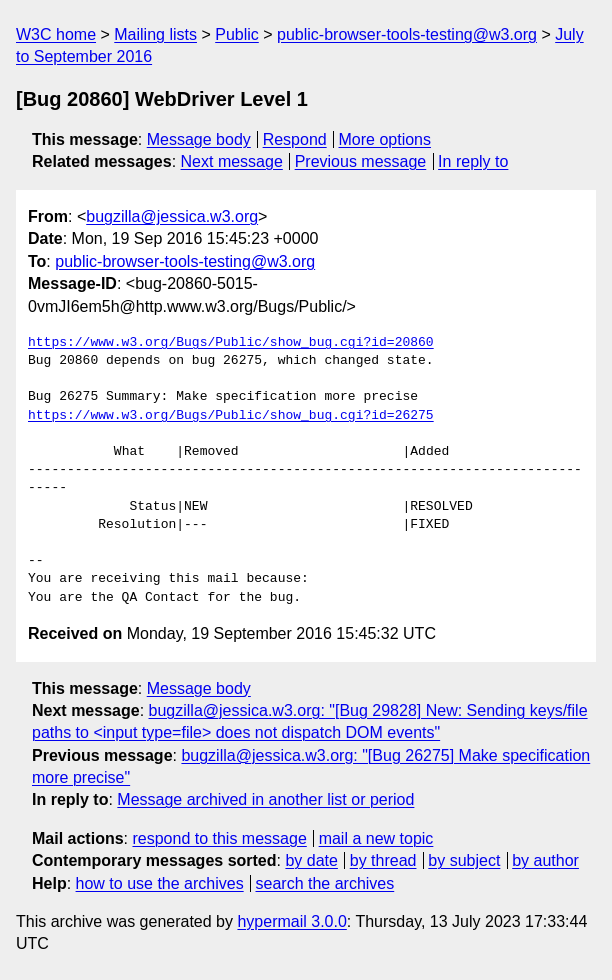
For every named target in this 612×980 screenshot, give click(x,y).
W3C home (56, 34)
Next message (232, 161)
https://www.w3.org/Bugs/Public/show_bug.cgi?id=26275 (231, 416)
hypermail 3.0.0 (291, 921)
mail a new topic (376, 838)
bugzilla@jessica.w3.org (172, 216)
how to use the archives (160, 883)
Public (237, 34)
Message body (199, 139)
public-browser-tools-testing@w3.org (407, 34)
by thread (383, 860)
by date (311, 860)
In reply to (473, 161)
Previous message (361, 161)
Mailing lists (155, 34)
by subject (464, 860)
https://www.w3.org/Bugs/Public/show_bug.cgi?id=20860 (231, 343)
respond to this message (219, 838)
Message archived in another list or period (265, 799)
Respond (295, 139)
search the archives (325, 883)
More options (385, 139)
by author (545, 860)
